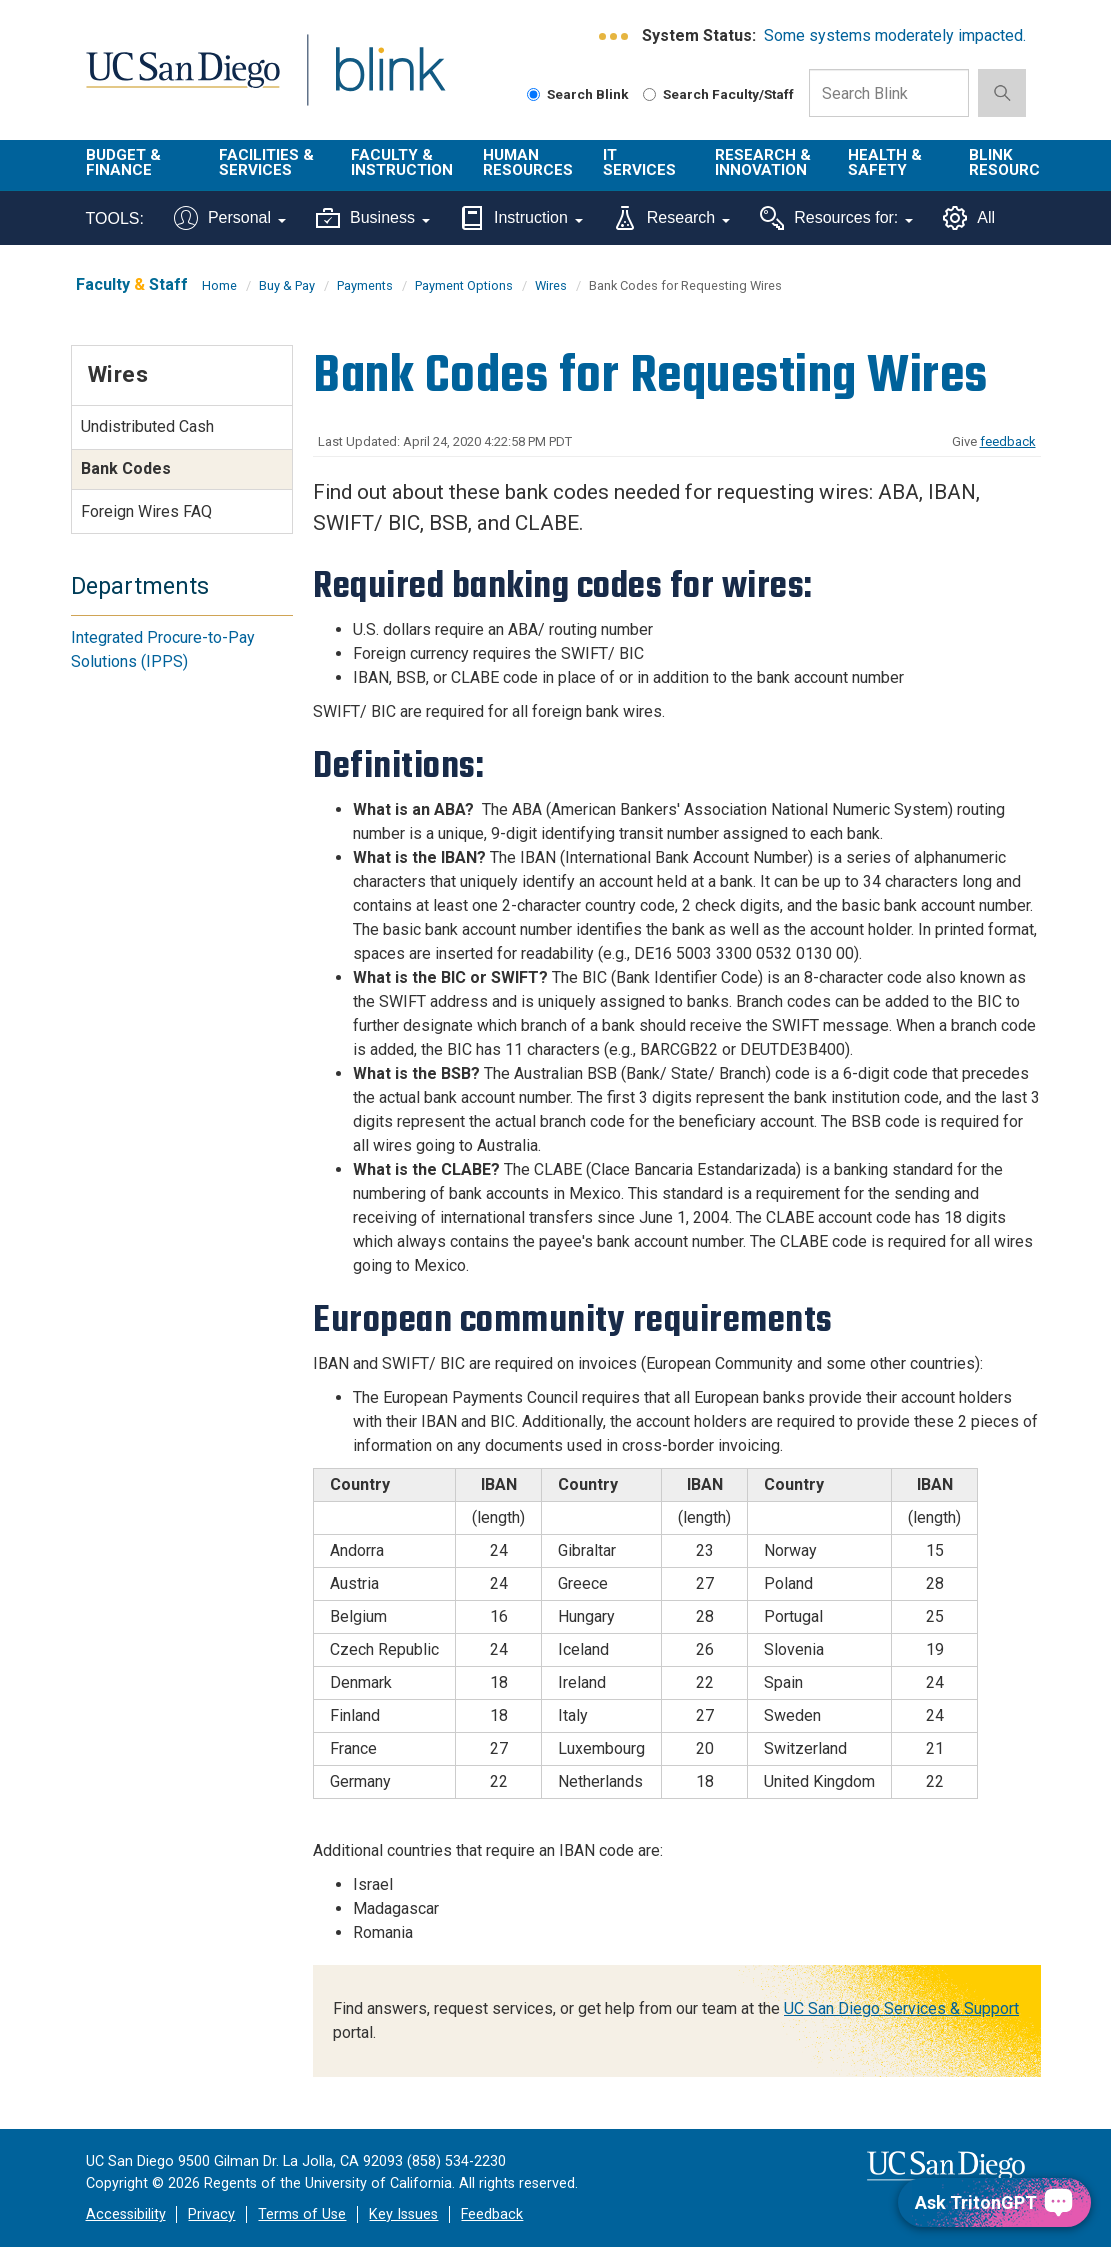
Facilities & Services (266, 162)
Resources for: (836, 218)
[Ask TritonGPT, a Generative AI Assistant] (994, 2202)
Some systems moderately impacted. (895, 35)
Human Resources (528, 162)
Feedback (492, 2214)
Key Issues (403, 2214)
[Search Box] (889, 93)
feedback (1008, 441)
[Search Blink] (533, 94)
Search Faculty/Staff (718, 94)
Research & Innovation (763, 162)
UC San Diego (176, 81)
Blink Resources (1014, 162)
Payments (365, 285)
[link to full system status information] (614, 36)
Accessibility (126, 2214)
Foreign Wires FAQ (146, 511)
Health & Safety (885, 162)
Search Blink (578, 94)
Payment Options (464, 285)
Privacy (211, 2214)
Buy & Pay (287, 285)
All (969, 218)
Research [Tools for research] (671, 218)
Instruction (521, 218)
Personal (230, 218)
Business (373, 218)
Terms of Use (302, 2214)
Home (219, 285)
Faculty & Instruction (402, 162)
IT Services (639, 162)
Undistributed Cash (147, 426)
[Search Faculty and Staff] (649, 94)
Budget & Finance (123, 162)
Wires (551, 285)
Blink (371, 81)
